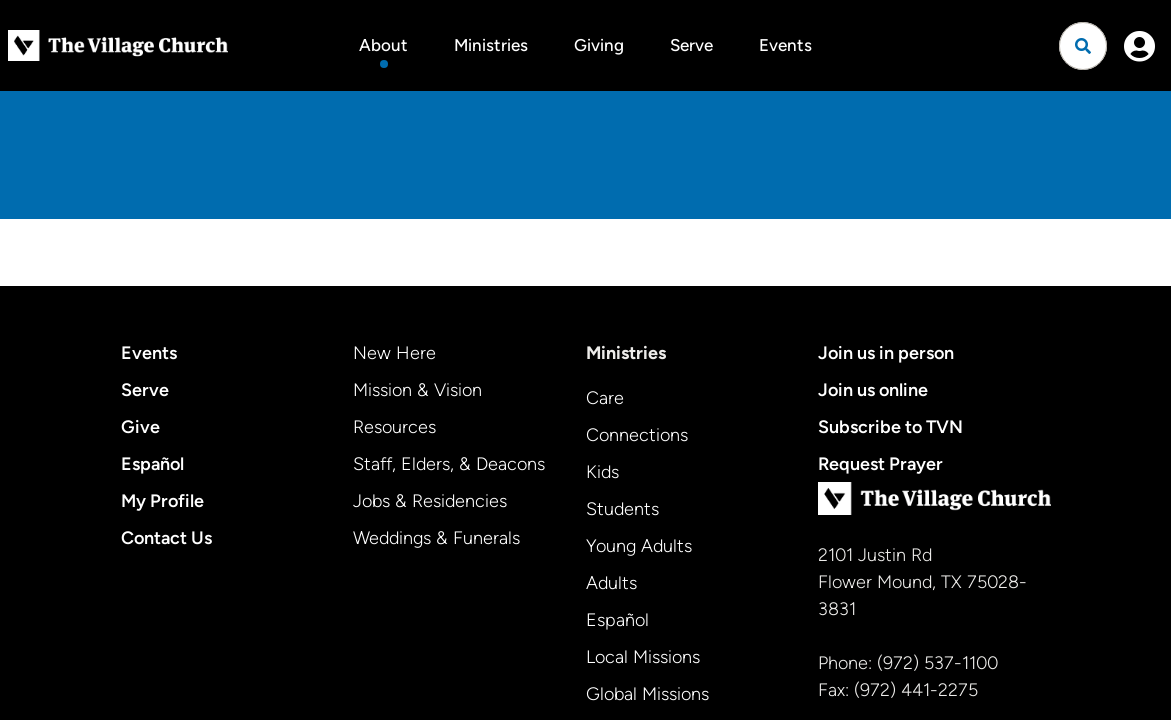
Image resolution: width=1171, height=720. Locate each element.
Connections (637, 435)
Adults (611, 583)
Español (152, 464)
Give (140, 427)
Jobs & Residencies (430, 501)
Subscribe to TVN (890, 427)
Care (605, 398)
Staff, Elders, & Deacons (449, 464)
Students (622, 509)
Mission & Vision (417, 390)
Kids (602, 472)
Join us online (873, 390)
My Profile (162, 501)
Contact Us (166, 538)
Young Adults (639, 546)
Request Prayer (880, 464)
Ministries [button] (491, 45)
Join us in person (886, 353)
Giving (599, 45)
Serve (691, 45)
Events (785, 45)
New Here (394, 353)
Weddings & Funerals (436, 538)
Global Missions (647, 694)
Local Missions (643, 657)
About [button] (383, 45)
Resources (394, 427)
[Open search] (1083, 46)
